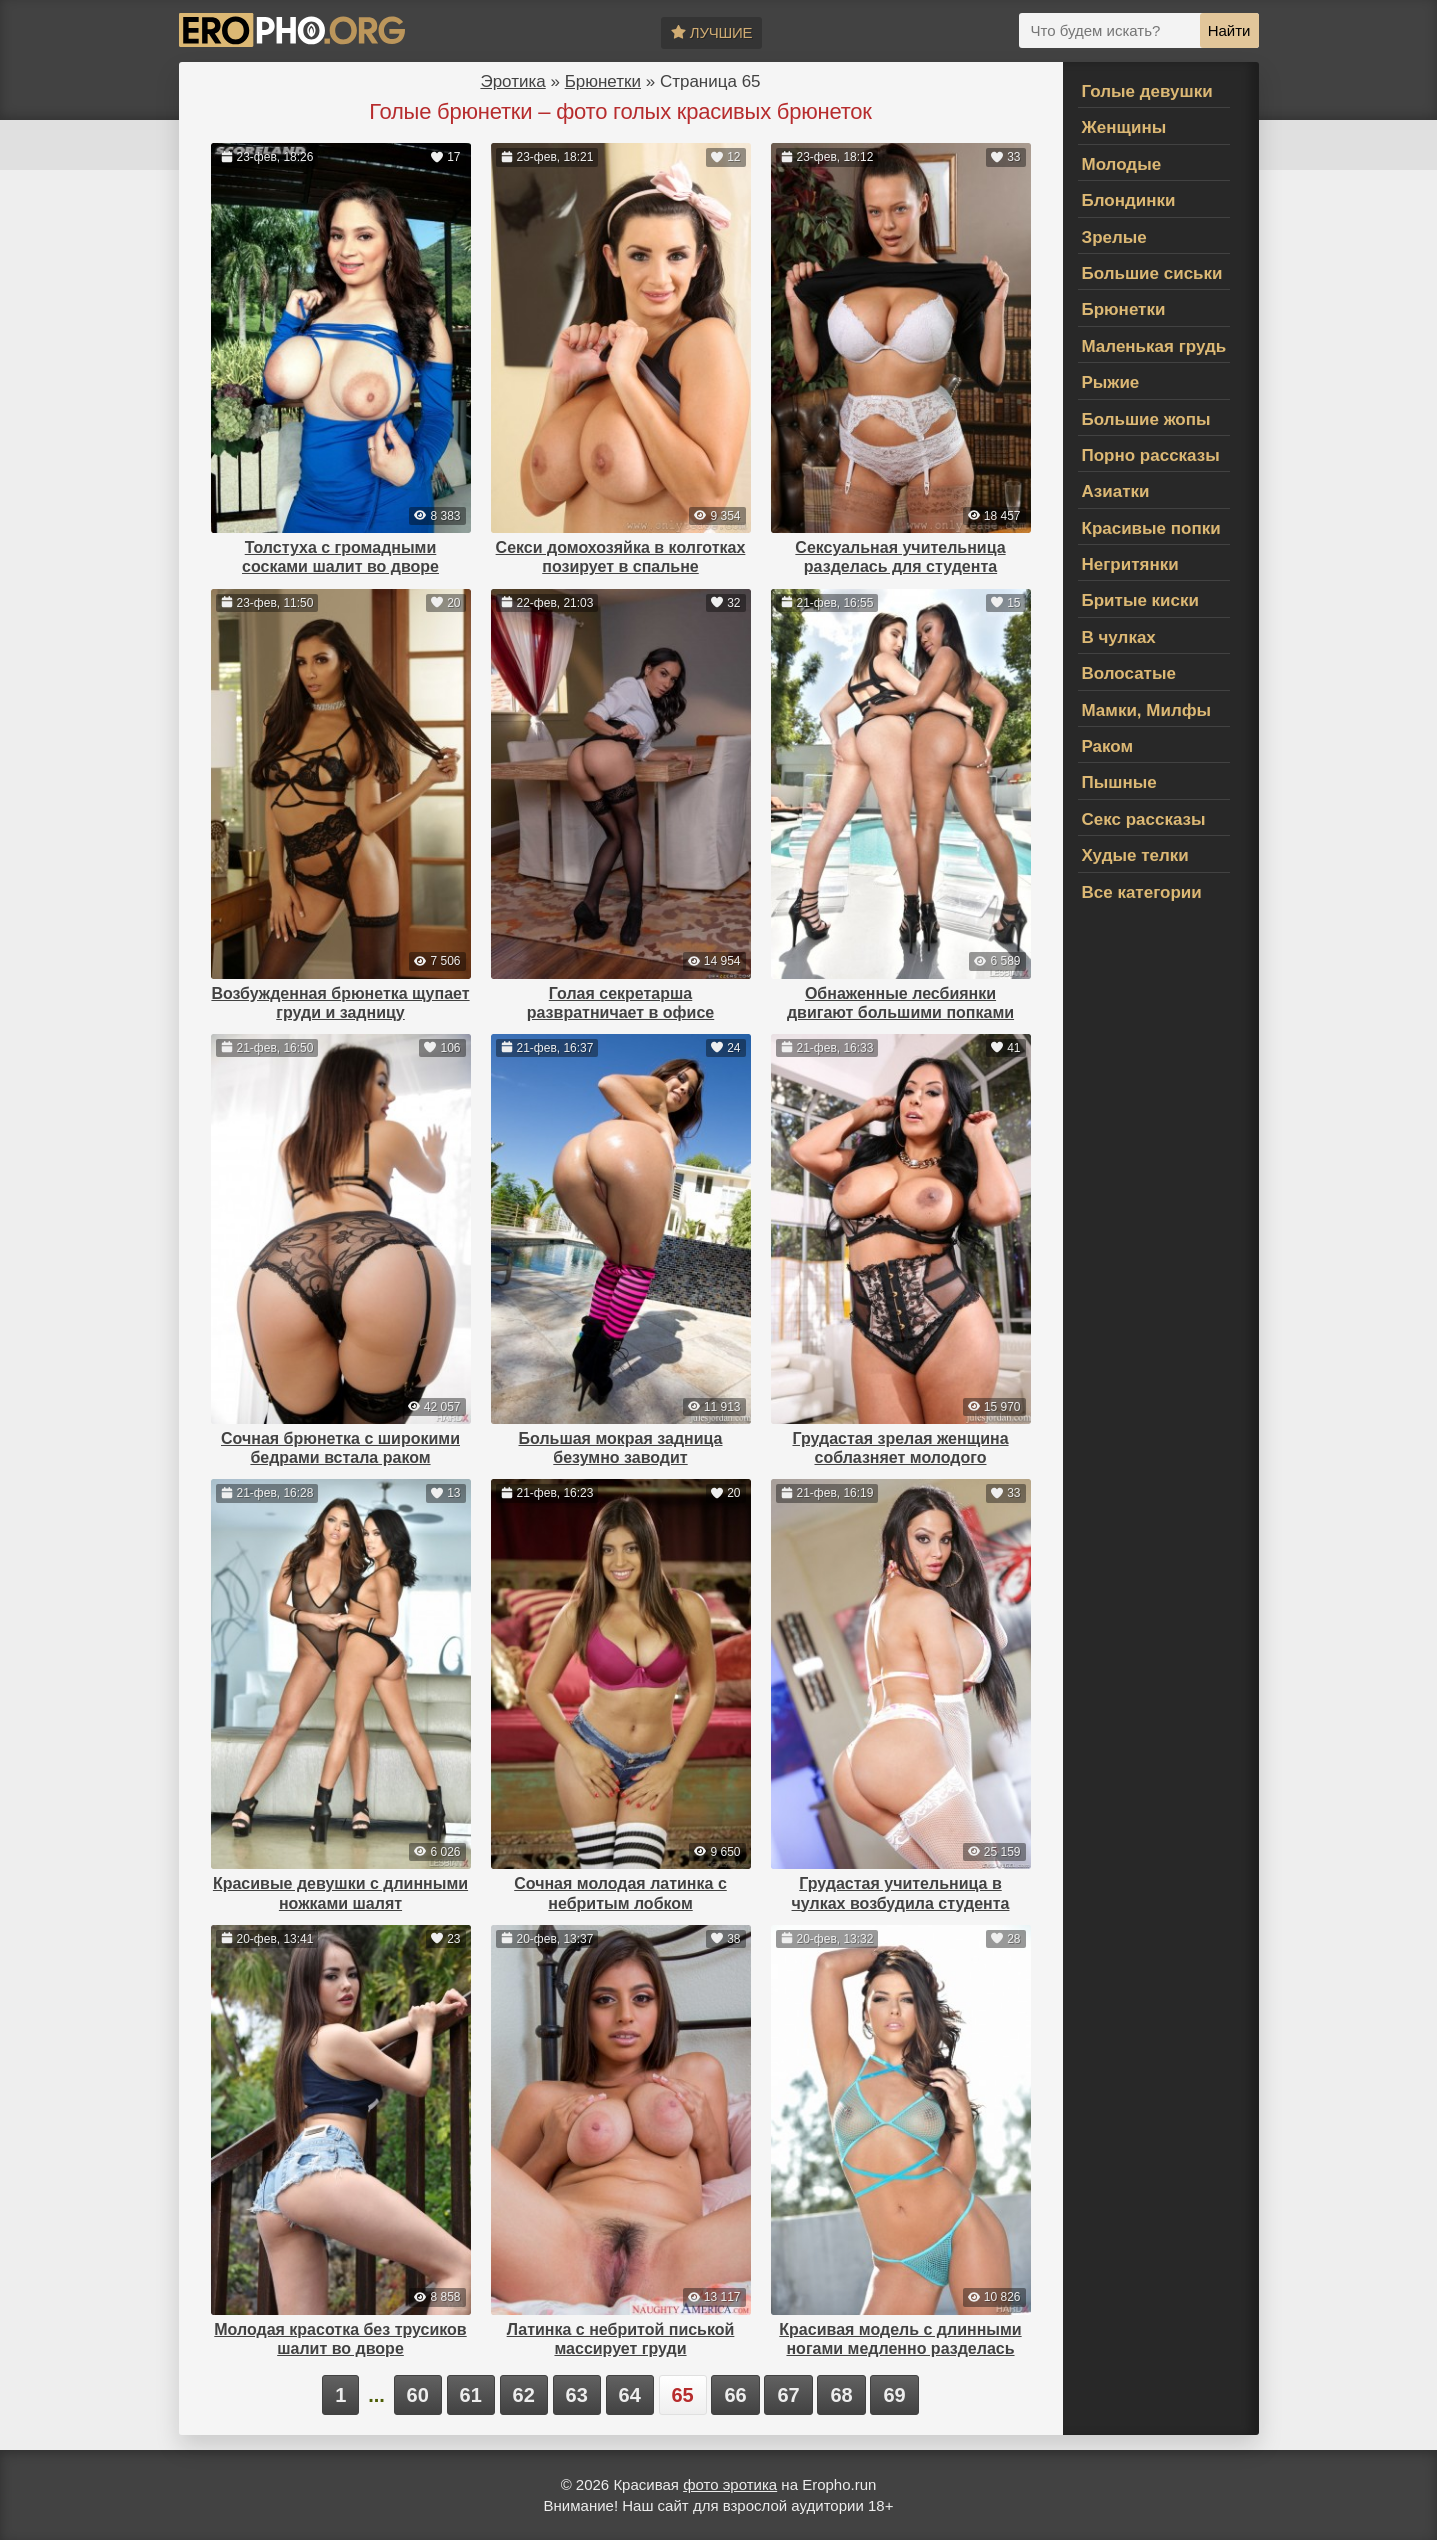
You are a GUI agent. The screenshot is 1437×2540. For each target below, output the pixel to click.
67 (788, 2395)
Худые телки (1135, 855)
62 (524, 2395)
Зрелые (1114, 237)
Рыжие (1111, 382)
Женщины (1124, 127)
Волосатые (1129, 673)
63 (577, 2395)
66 (735, 2395)
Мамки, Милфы (1147, 710)
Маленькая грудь (1154, 346)
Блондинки (1129, 200)
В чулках (1119, 637)
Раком (1108, 746)
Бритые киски (1140, 600)
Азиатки (1116, 491)
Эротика (512, 81)
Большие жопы (1146, 419)
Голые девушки (1147, 91)
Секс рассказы (1144, 819)
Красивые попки (1151, 528)
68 (841, 2395)
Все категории (1142, 892)
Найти (1229, 30)
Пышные (1119, 782)
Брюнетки (603, 81)
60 (418, 2395)
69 (894, 2395)
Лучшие (711, 32)
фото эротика (730, 2484)
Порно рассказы (1151, 455)
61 (471, 2395)
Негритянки (1130, 564)
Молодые (1122, 164)
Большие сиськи (1152, 273)
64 (630, 2395)
